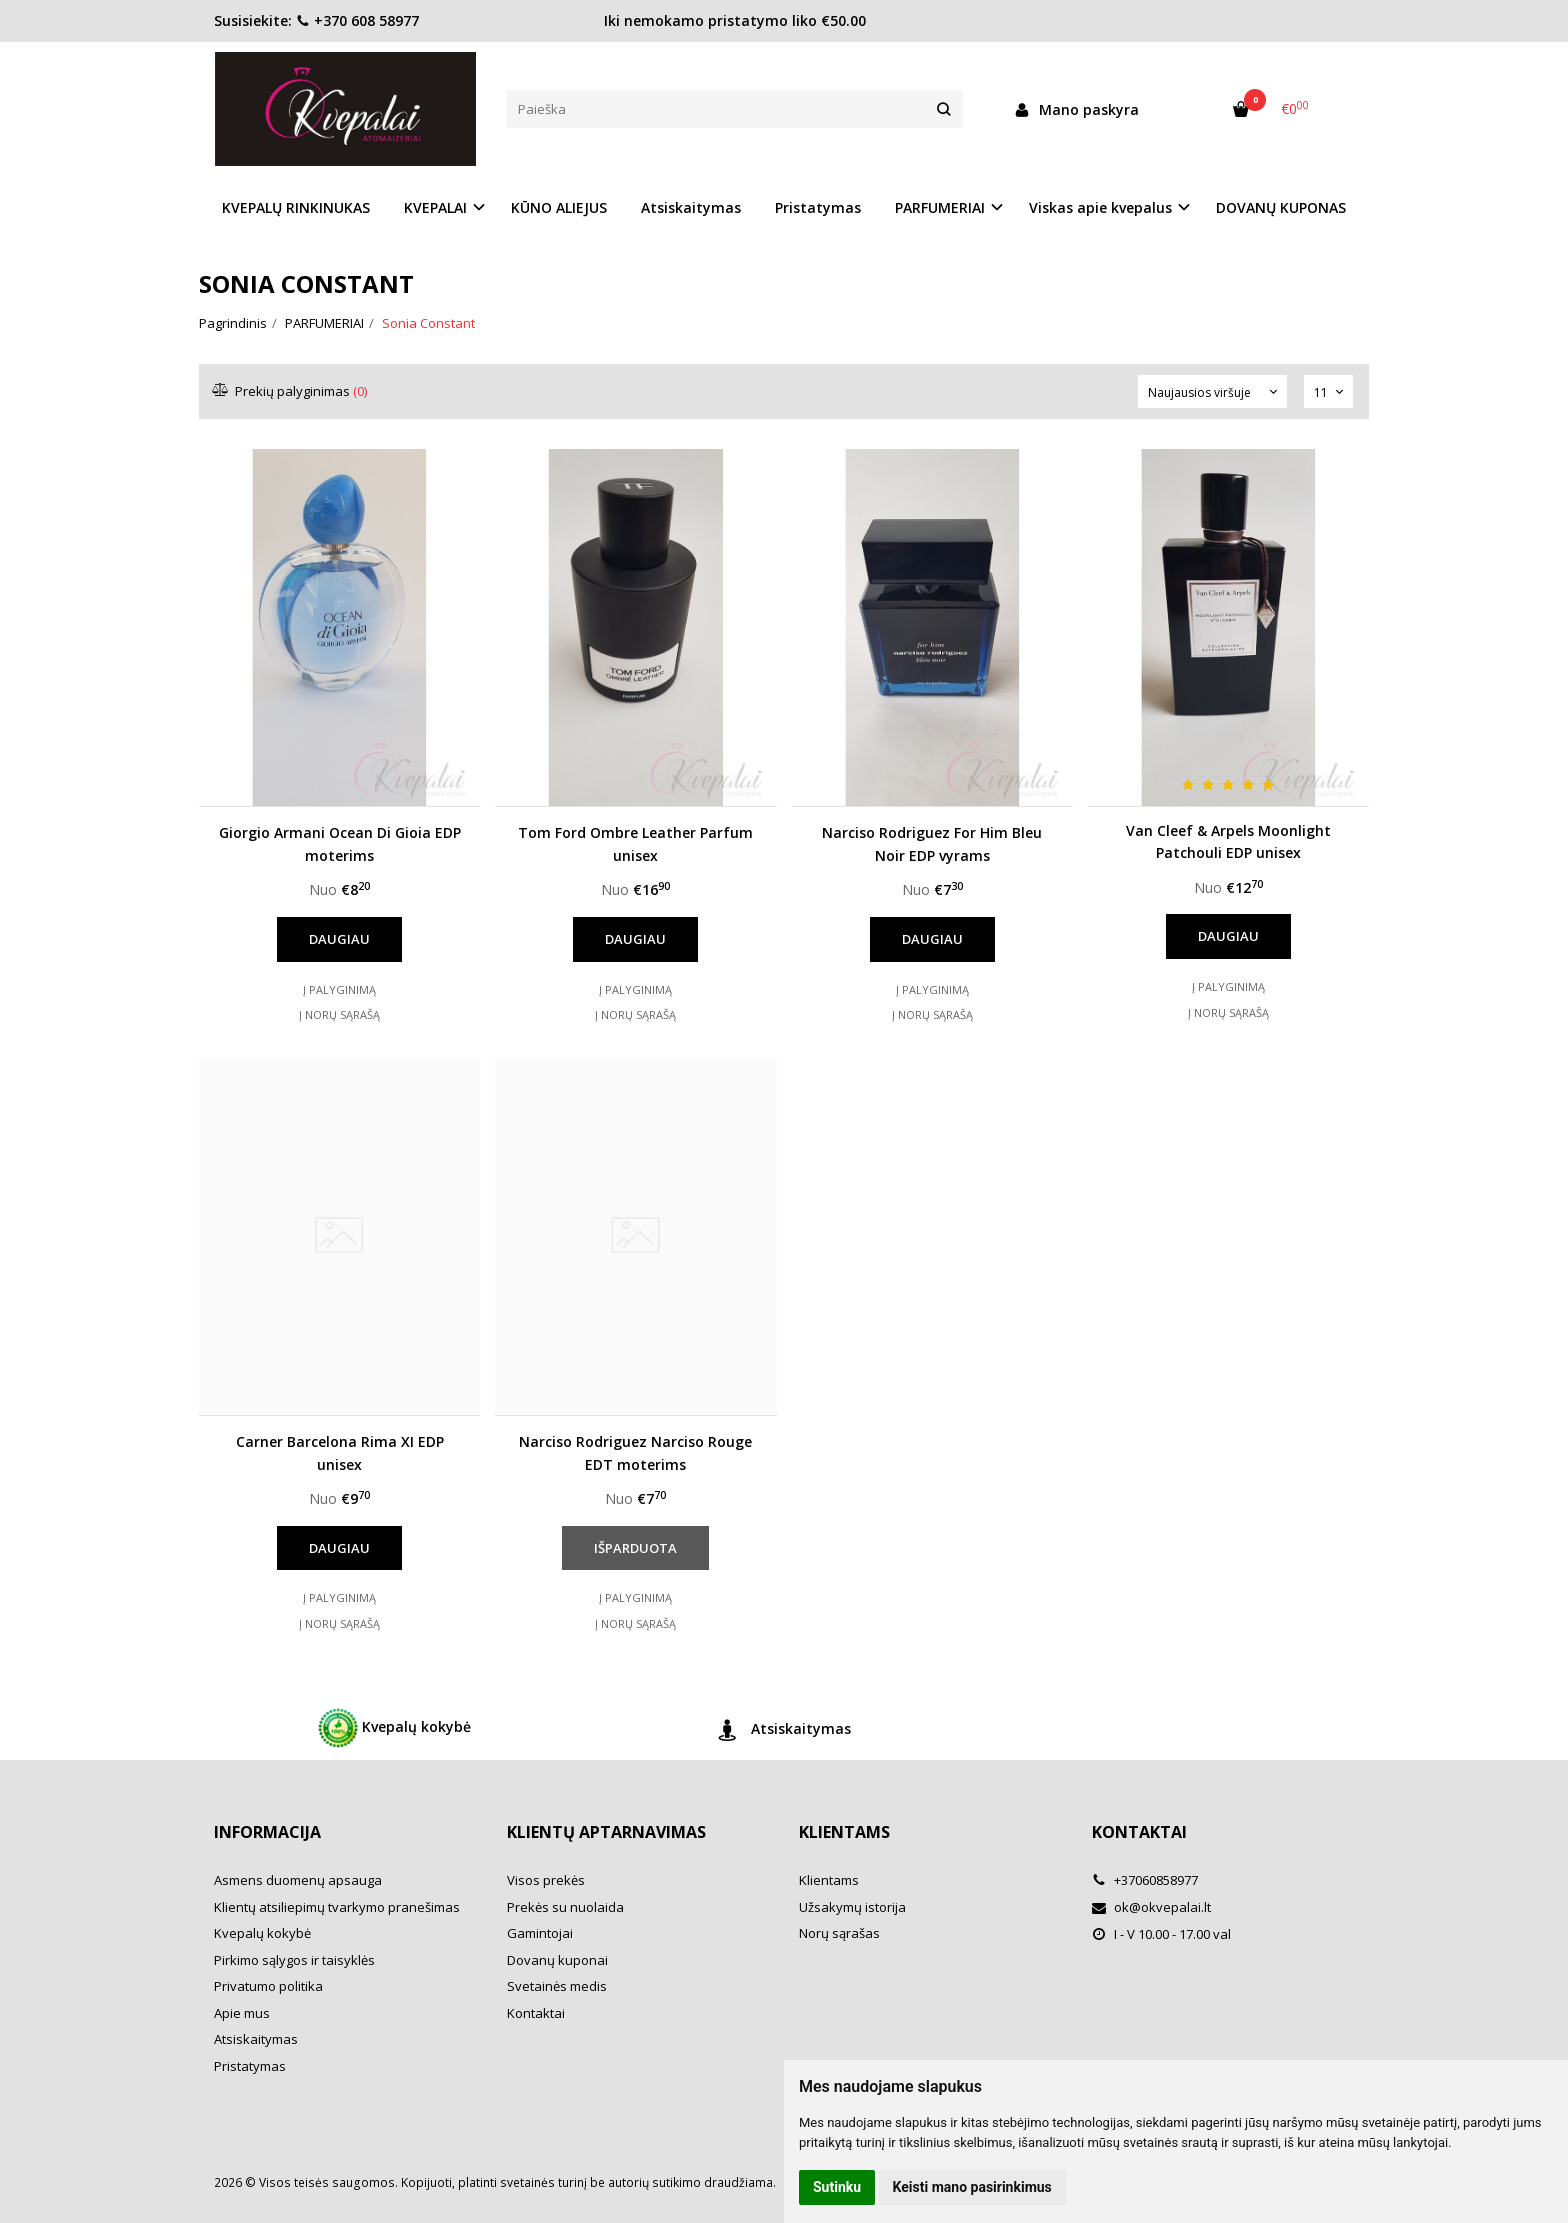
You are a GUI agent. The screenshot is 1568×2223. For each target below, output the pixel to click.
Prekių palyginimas (290, 391)
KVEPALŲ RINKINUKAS (296, 207)
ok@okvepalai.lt (1151, 1907)
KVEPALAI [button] (435, 207)
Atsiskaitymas (691, 207)
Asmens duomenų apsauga (298, 1880)
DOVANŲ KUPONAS (1281, 207)
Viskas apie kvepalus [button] (1100, 207)
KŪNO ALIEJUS (559, 207)
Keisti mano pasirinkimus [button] (972, 2187)
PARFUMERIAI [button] (940, 207)
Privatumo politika (268, 1986)
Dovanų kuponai (557, 1960)
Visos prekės (546, 1880)
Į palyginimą (339, 989)
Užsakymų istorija (852, 1907)
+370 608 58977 (357, 20)
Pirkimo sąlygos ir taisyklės (294, 1960)
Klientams (844, 1832)
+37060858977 (1145, 1880)
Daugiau (339, 939)
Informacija (267, 1832)
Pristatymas (818, 207)
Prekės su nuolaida (565, 1907)
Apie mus (242, 2013)
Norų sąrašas (839, 1933)
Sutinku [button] (837, 2187)
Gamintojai (540, 1933)
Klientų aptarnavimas (606, 1832)
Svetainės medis (557, 1986)
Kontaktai (536, 2013)
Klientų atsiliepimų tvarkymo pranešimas (337, 1907)
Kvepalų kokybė (394, 1728)
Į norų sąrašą (339, 1014)
